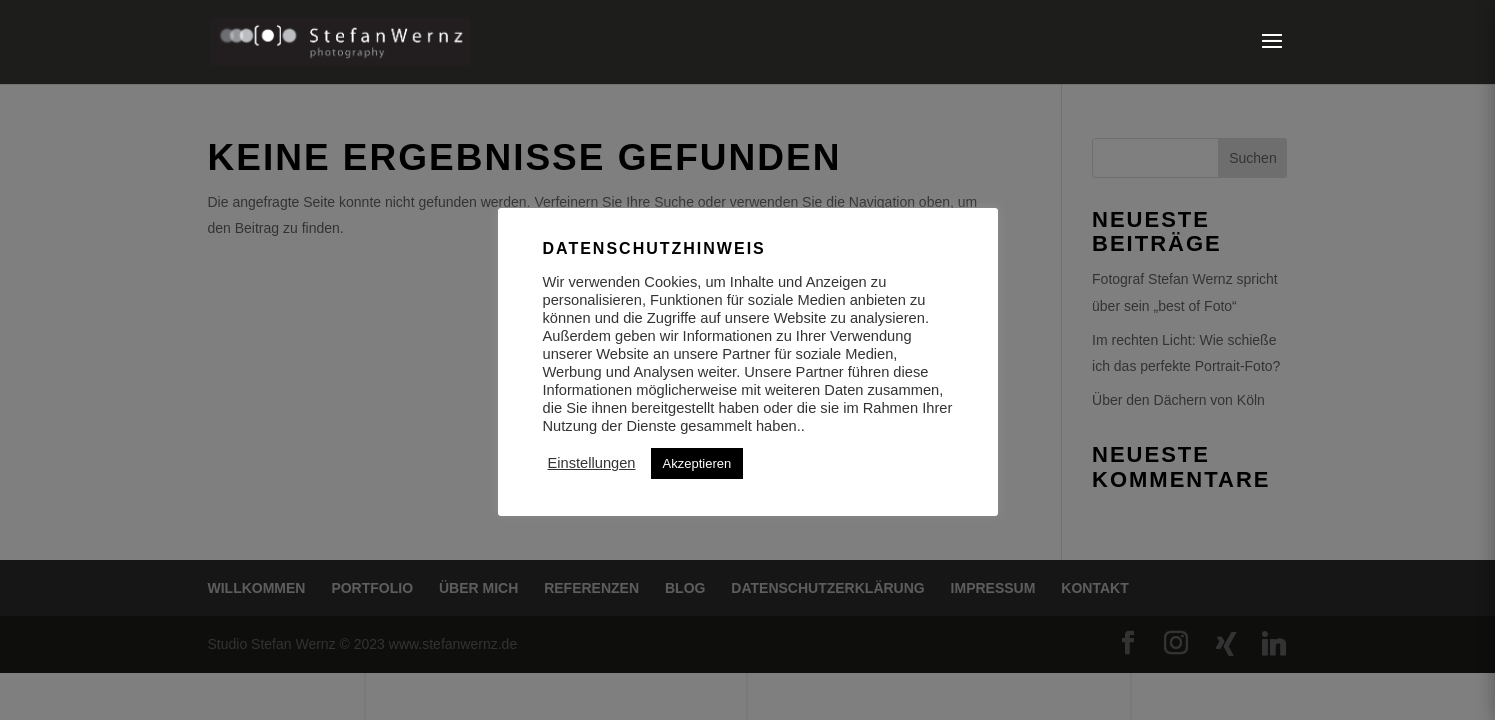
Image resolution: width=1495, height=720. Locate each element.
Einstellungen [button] (592, 463)
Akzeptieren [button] (697, 463)
